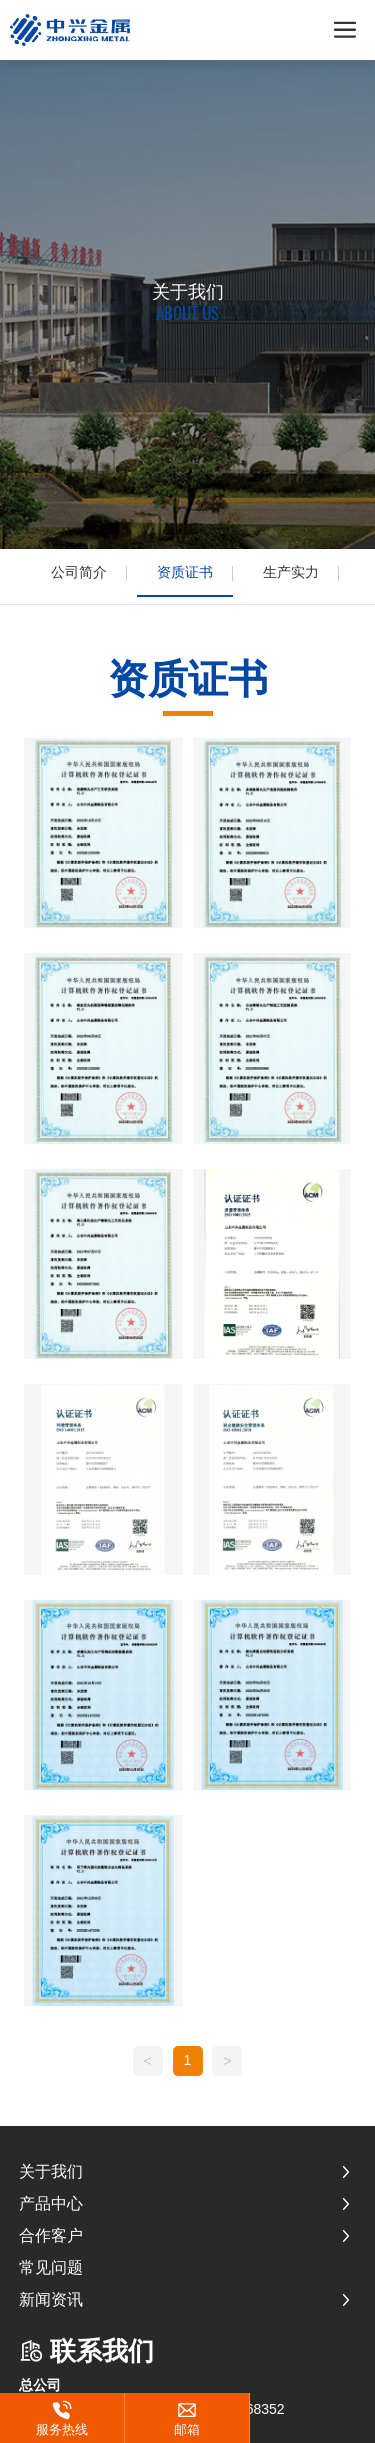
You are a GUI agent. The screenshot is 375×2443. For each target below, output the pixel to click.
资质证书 (185, 572)
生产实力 (291, 572)
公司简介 (79, 572)
